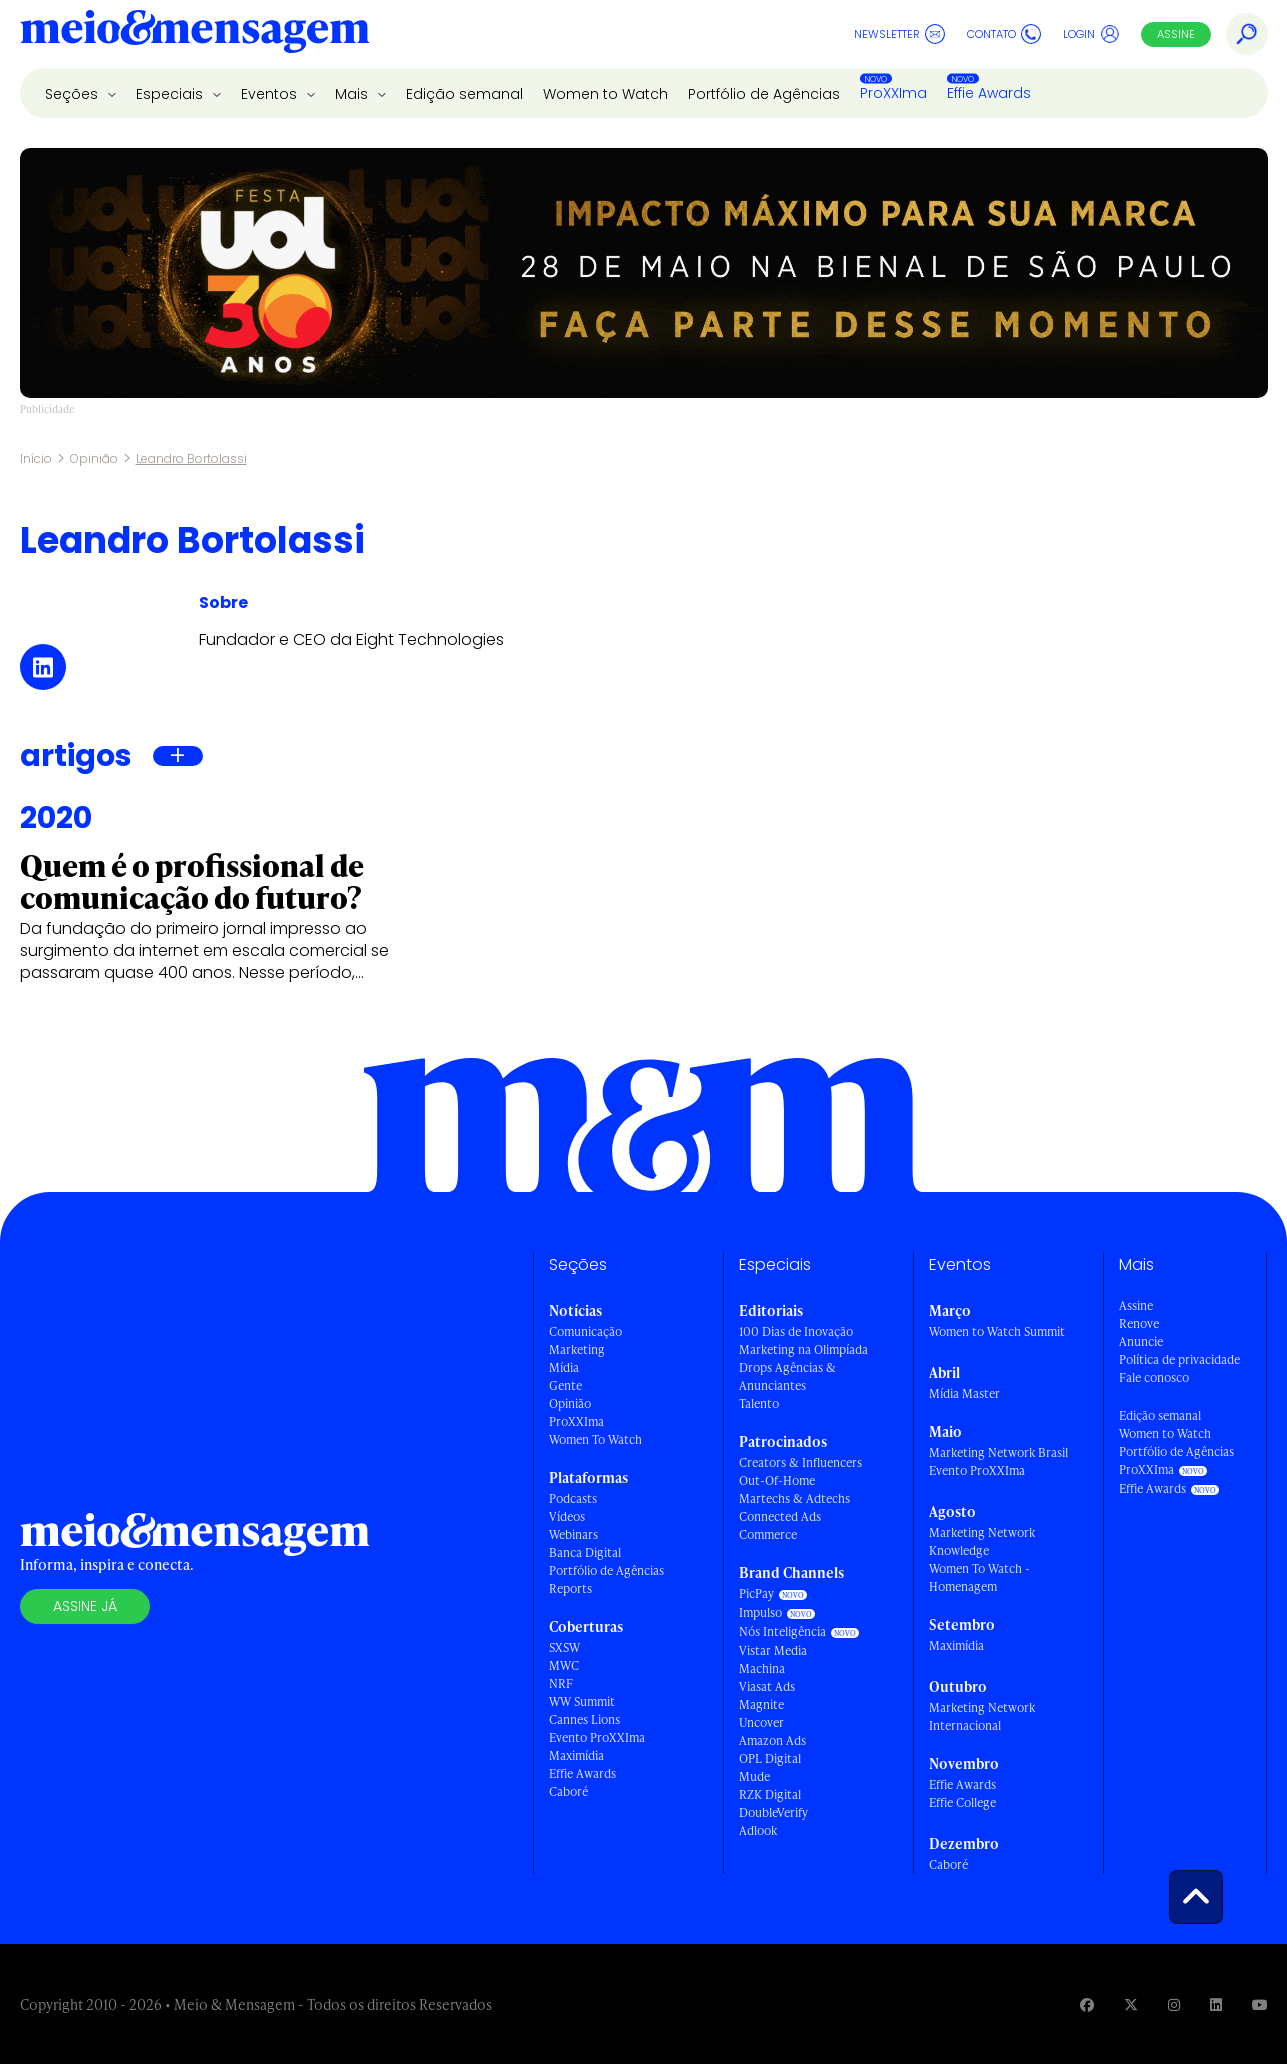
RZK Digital (770, 1794)
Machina (762, 1668)
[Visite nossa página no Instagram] (1174, 2004)
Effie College (962, 1802)
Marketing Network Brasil (998, 1452)
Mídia (564, 1367)
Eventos (271, 94)
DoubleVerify (773, 1812)
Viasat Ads (767, 1686)
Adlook (758, 1830)
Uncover (761, 1722)
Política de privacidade (1179, 1359)
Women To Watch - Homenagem (979, 1577)
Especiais (171, 94)
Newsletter (899, 34)
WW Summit (582, 1701)
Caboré (568, 1791)
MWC (564, 1665)
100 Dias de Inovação (796, 1331)
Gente (565, 1385)
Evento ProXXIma (597, 1737)
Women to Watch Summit (997, 1331)
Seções (73, 94)
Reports (570, 1588)
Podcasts (573, 1498)
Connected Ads (780, 1516)
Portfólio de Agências (764, 94)
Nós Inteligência (782, 1631)
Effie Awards (989, 93)
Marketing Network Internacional (982, 1716)
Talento (759, 1403)
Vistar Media (773, 1650)
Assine (1176, 34)
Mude (754, 1776)
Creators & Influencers (800, 1462)
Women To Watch (595, 1439)
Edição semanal (464, 94)
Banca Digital (585, 1552)
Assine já (85, 1606)
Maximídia (576, 1755)
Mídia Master (964, 1393)
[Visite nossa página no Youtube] (1260, 2004)
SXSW (564, 1647)
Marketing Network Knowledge (982, 1541)
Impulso (760, 1612)
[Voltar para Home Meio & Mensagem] (195, 34)
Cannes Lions (584, 1719)
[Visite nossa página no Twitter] (1131, 2004)
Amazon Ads (772, 1740)
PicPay (756, 1593)
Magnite (761, 1704)
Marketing (577, 1349)
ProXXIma (893, 93)
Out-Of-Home (777, 1480)
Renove (1139, 1323)
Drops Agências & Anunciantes (787, 1376)
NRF (561, 1683)
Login (1091, 34)
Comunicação (585, 1331)
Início (36, 458)
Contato (1004, 34)
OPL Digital (770, 1758)
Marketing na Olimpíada (803, 1349)
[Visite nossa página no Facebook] (1087, 2004)
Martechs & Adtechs (794, 1498)
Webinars (573, 1534)
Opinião (94, 458)
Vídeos (567, 1516)
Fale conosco (1154, 1377)
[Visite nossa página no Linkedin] (1216, 2004)
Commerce (768, 1534)
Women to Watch (605, 94)
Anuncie (1141, 1341)
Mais (353, 94)
